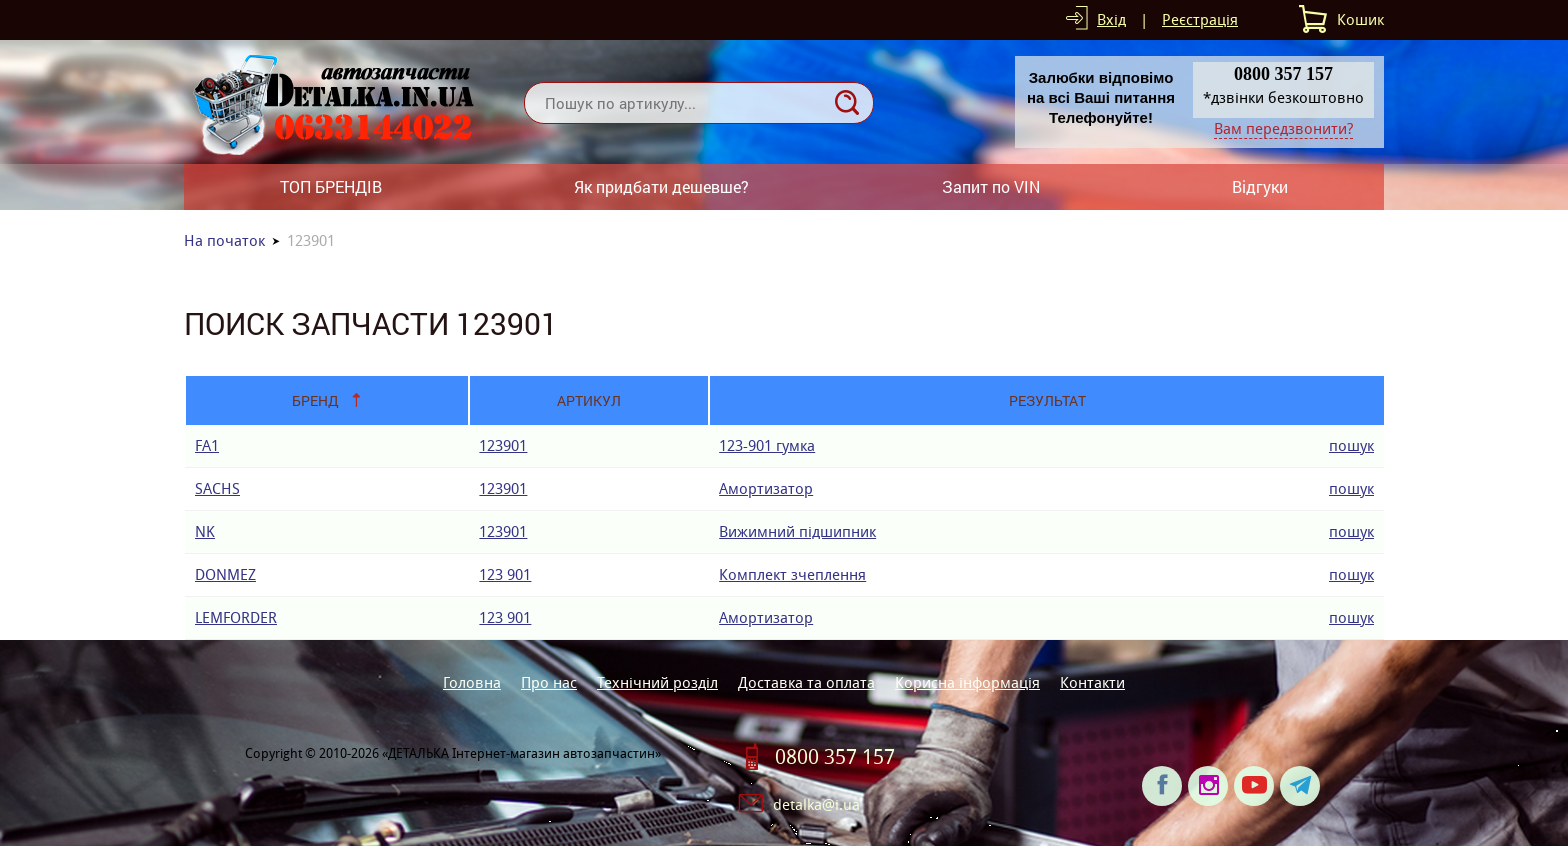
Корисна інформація (967, 682)
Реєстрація (1200, 19)
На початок (224, 240)
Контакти (1092, 682)
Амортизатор (766, 488)
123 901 (505, 574)
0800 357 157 (835, 757)
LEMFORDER (236, 617)
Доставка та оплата (806, 682)
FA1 (207, 445)
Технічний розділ (657, 682)
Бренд (315, 400)
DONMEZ (225, 574)
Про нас (549, 682)
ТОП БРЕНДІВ (331, 186)
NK (205, 531)
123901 (503, 445)
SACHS (217, 488)
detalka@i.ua (816, 804)
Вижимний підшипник (797, 531)
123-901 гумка (767, 445)
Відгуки (1260, 186)
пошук (1351, 445)
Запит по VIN (991, 186)
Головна (472, 682)
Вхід (1111, 19)
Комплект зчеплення (792, 574)
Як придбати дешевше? (661, 186)
